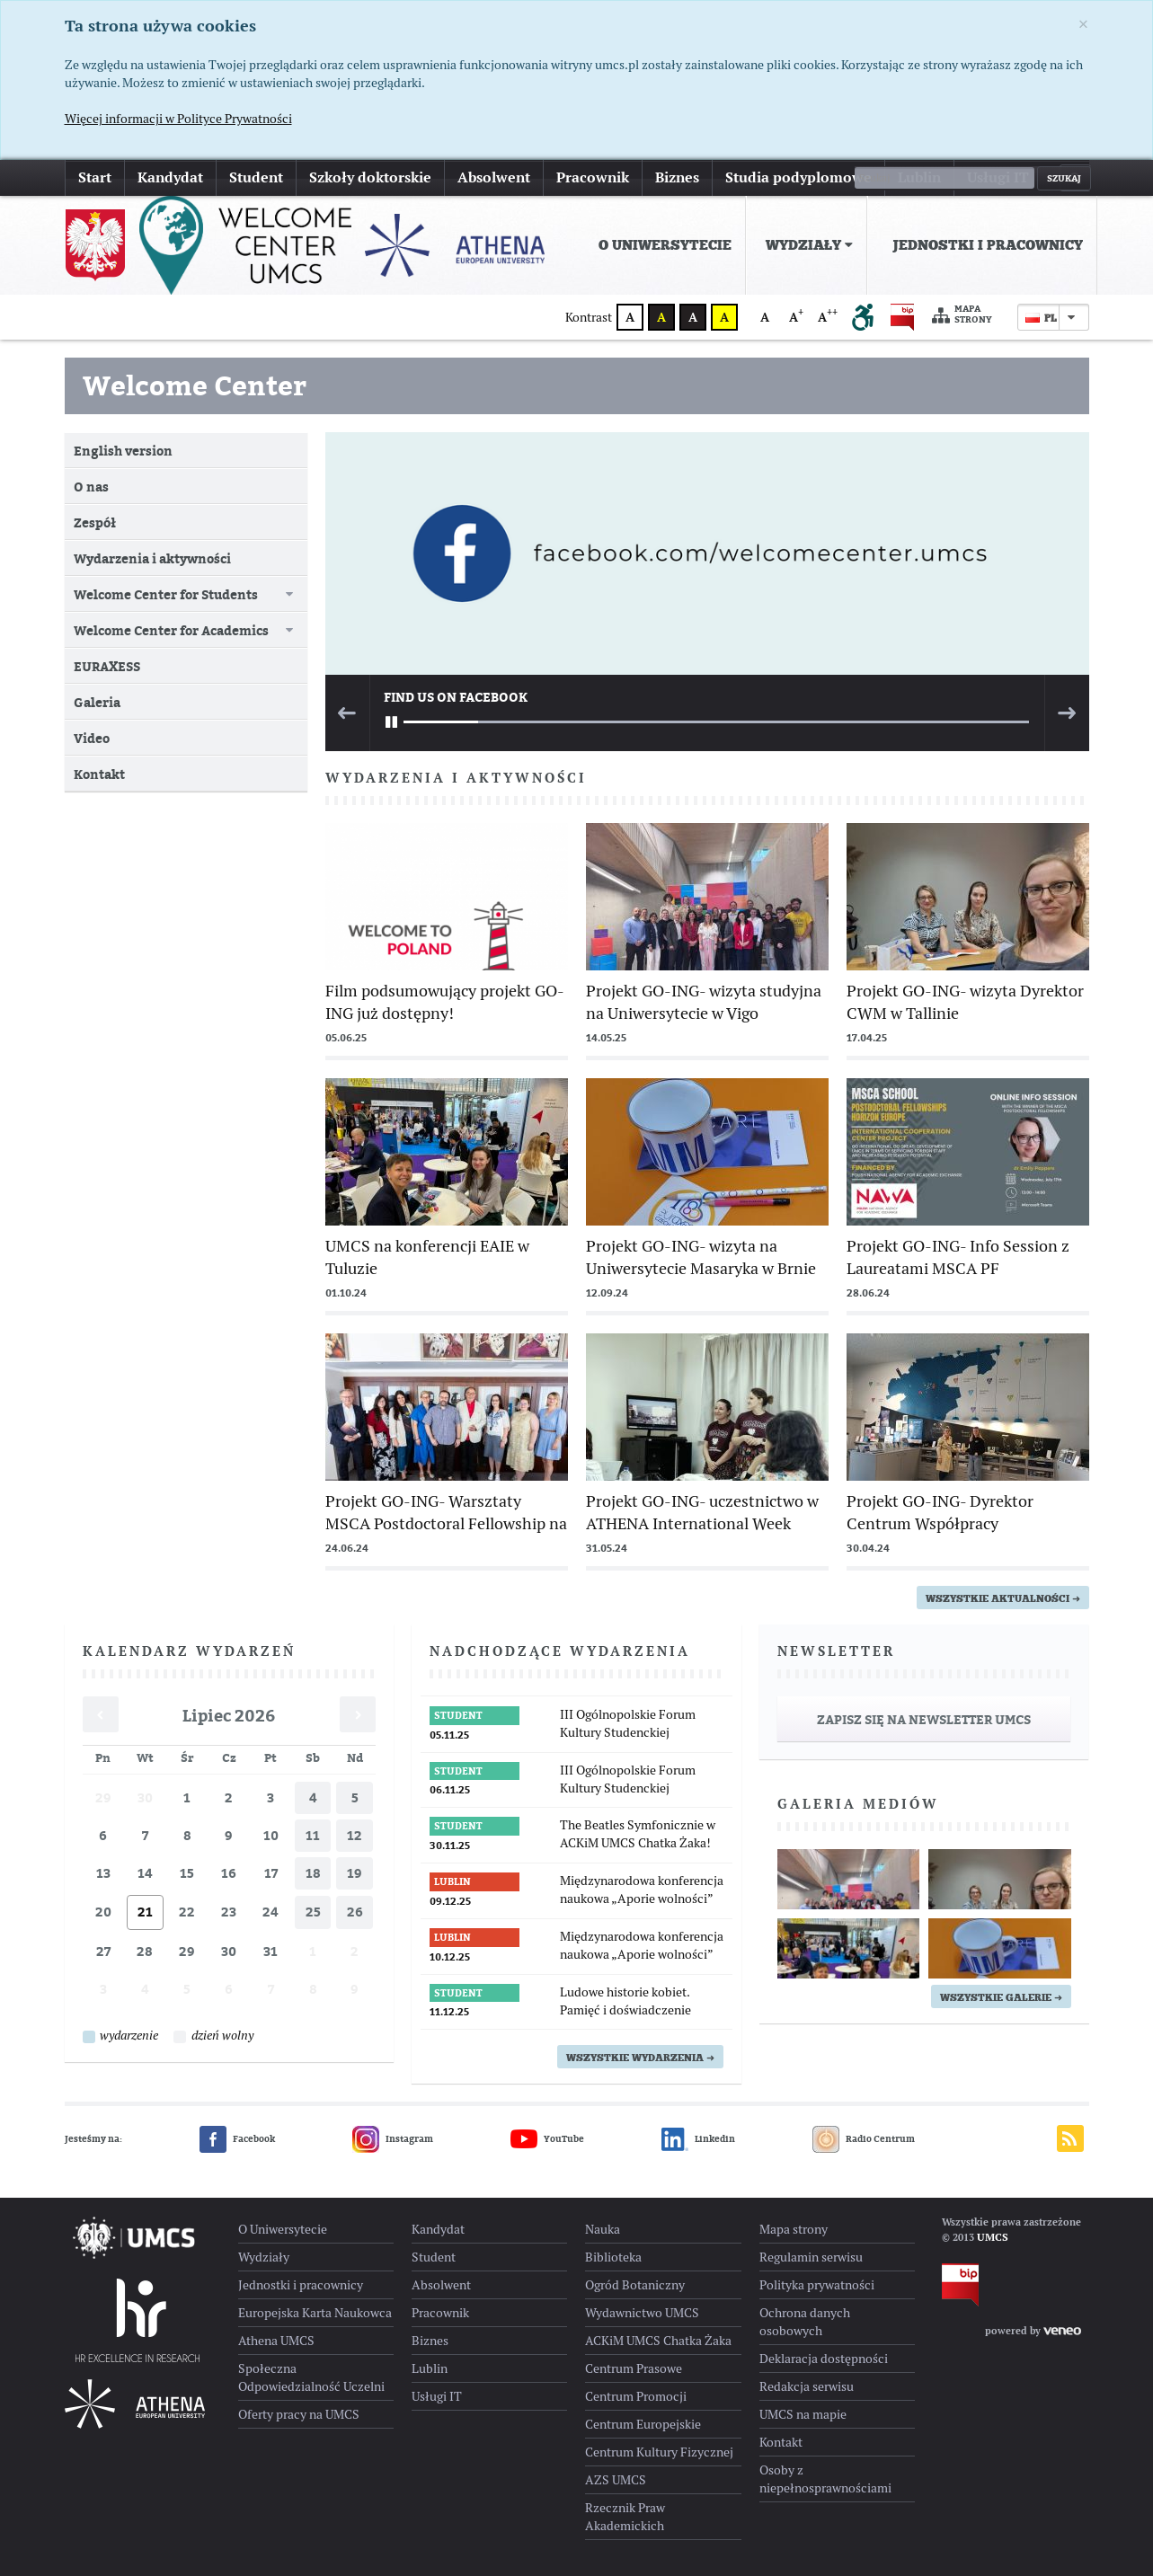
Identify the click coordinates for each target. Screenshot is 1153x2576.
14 (145, 1872)
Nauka (602, 2229)
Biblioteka (613, 2257)
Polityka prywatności (816, 2285)
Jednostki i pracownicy (987, 245)
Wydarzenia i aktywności (152, 558)
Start (94, 177)
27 (103, 1951)
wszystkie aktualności (1003, 1598)
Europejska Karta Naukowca (315, 2313)
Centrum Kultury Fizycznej (659, 2452)
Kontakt (99, 774)
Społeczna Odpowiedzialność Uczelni (311, 2377)
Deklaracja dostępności (823, 2358)
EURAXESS (107, 666)
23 (228, 1911)
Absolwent (493, 177)
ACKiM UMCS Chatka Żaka (658, 2341)
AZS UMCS (615, 2480)
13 (103, 1872)
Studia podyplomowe (798, 177)
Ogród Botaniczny (635, 2285)
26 (355, 1911)
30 (145, 1797)
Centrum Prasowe (633, 2368)
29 (103, 1797)
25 (313, 1911)
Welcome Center (194, 385)
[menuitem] (661, 245)
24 (270, 1911)
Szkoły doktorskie (370, 177)
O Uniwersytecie (665, 245)
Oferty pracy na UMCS (298, 2414)
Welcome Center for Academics (171, 630)
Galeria (97, 702)
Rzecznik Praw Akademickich (625, 2517)
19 (354, 1872)
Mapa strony (962, 315)
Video (92, 738)
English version (123, 450)
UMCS (992, 2237)
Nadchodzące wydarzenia (560, 1651)
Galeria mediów (858, 1804)
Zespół (95, 522)
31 (270, 1951)
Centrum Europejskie (643, 2424)
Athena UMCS (276, 2341)
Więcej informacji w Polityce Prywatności (178, 119)
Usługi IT (998, 177)
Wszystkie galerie (1001, 1997)
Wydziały (809, 245)
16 (228, 1872)
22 (187, 1911)
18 (313, 1872)
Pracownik (592, 177)
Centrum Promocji (636, 2396)
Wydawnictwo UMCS (642, 2313)
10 (271, 1835)
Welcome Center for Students (166, 594)
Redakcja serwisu (806, 2386)
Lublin (919, 177)
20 (103, 1911)
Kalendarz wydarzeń (189, 1651)
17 (271, 1872)
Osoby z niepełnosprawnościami (825, 2479)
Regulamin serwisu (811, 2257)
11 (313, 1835)
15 (187, 1872)
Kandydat (170, 177)
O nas (91, 486)
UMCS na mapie (803, 2414)
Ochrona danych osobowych (804, 2322)
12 (354, 1835)
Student (256, 177)
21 (145, 1911)
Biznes (677, 177)
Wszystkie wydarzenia (640, 2057)
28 (145, 1951)
